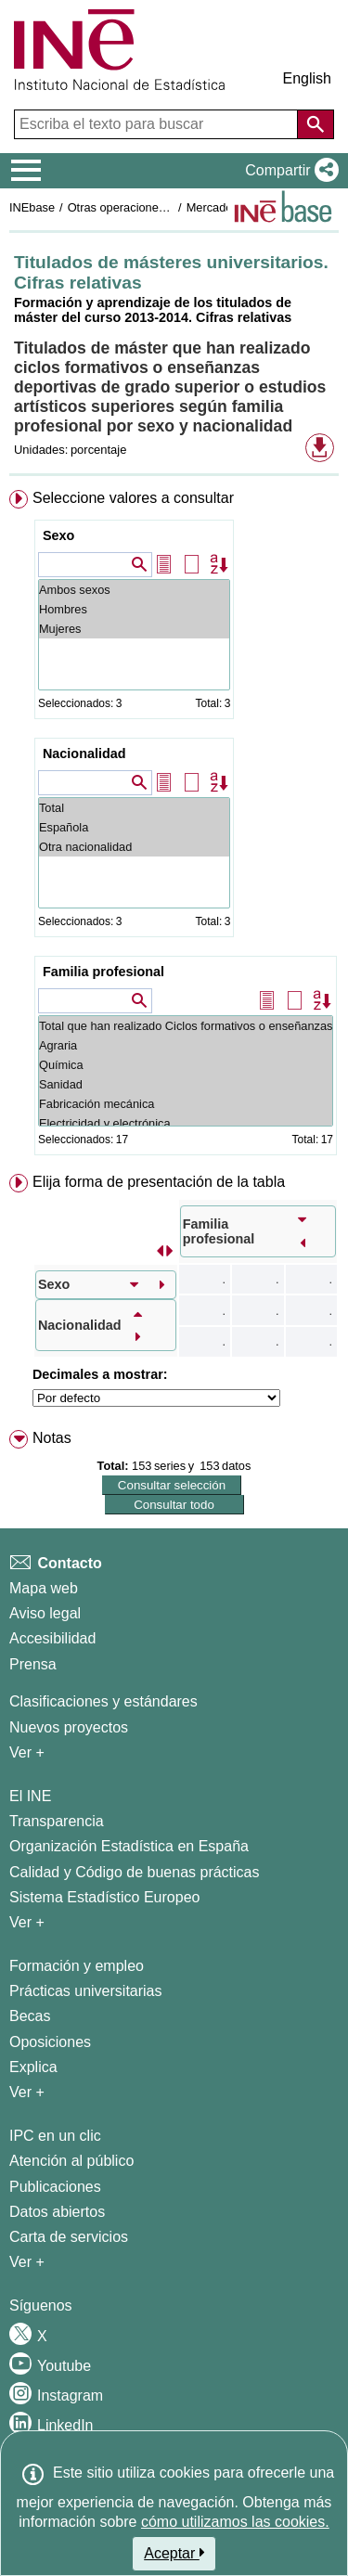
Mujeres (134, 628)
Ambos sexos (134, 589)
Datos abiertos (57, 2212)
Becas (29, 2016)
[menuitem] (174, 826)
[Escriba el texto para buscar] (158, 124)
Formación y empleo (76, 1966)
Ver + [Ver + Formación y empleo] (27, 2092)
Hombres (134, 609)
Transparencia (56, 1821)
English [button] (307, 78)
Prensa (33, 1664)
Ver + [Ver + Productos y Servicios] (27, 2262)
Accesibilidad (52, 1638)
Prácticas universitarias (85, 1991)
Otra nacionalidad (134, 847)
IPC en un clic (55, 2136)
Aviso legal (45, 1613)
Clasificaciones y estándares (103, 1701)
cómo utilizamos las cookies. (235, 2522)
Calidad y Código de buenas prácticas (134, 1872)
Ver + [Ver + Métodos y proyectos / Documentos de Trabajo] (27, 1752)
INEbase (32, 207)
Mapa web (43, 1588)
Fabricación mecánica (185, 1104)
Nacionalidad (84, 753)
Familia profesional (103, 971)
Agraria (185, 1045)
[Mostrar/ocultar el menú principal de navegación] (26, 170)
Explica (33, 2067)
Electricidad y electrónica (185, 1123)
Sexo (58, 535)
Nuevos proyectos (68, 1727)
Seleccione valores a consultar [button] (133, 498)
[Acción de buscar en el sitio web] (315, 124)
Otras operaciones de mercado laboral (169, 207)
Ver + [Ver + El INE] (27, 1922)
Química (185, 1065)
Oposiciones (50, 2042)
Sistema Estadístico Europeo (104, 1897)
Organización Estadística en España (129, 1846)
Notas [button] (51, 1438)
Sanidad (185, 1084)
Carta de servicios (68, 2237)
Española (134, 827)
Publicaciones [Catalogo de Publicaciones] (55, 2187)
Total (134, 808)
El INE (30, 1796)
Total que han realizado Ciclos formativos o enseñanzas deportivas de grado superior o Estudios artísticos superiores (185, 1026)
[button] (288, 170)
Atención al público (71, 2161)
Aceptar (174, 2552)
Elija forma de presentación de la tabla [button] (158, 1182)
